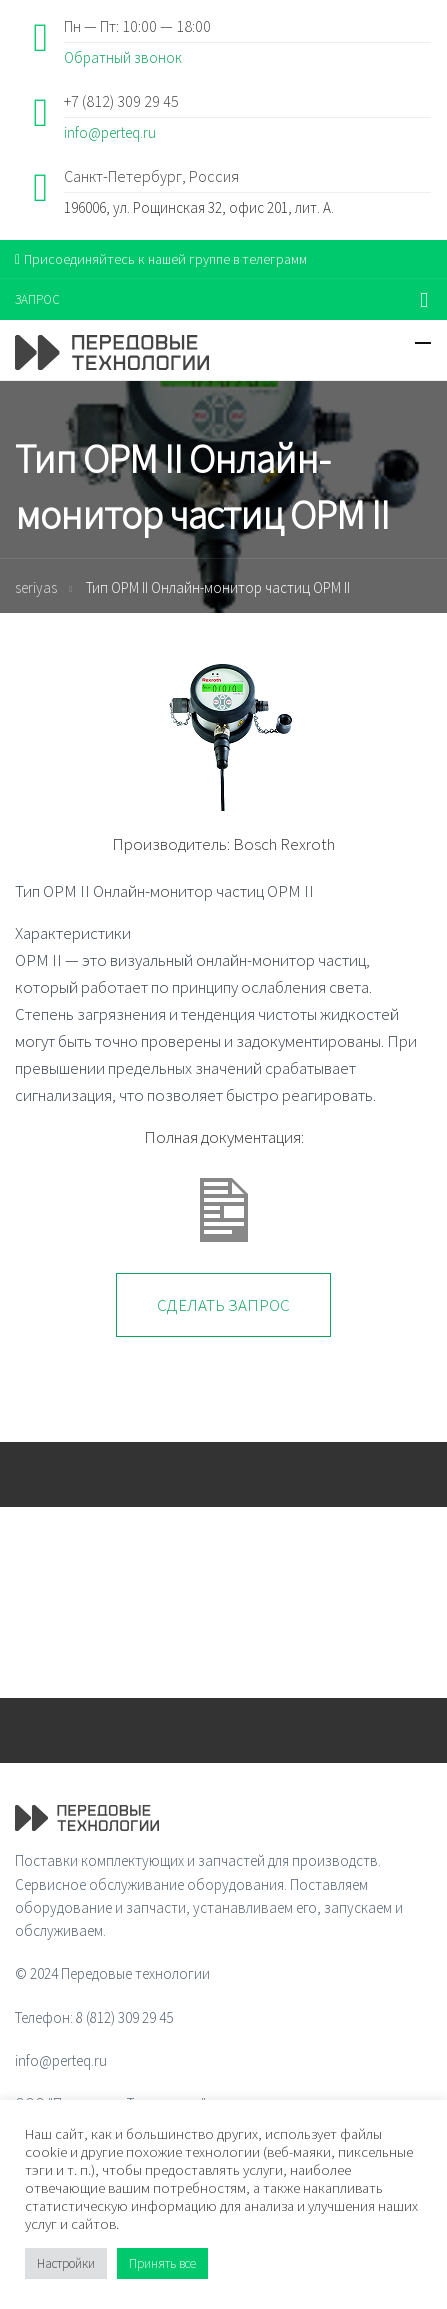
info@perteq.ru (110, 132)
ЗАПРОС (37, 299)
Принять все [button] (162, 2263)
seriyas (36, 587)
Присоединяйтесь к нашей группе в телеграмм (161, 259)
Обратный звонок (123, 57)
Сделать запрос (223, 1305)
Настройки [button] (66, 2263)
